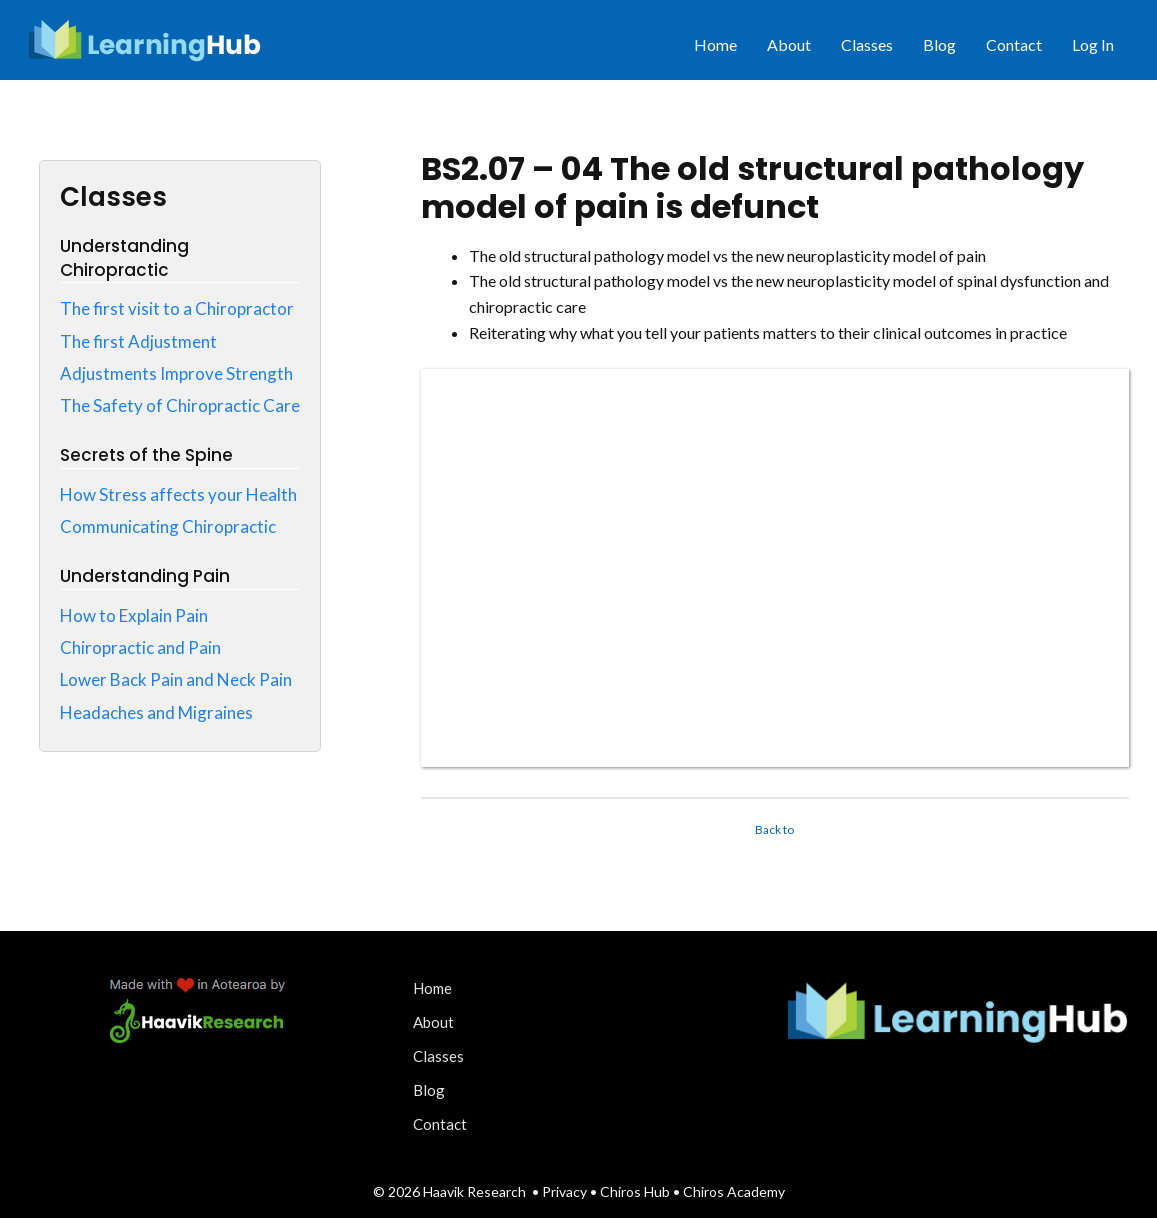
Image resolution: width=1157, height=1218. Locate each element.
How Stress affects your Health (178, 494)
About (789, 44)
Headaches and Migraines (156, 712)
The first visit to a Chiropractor (177, 308)
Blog (939, 44)
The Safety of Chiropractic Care (180, 405)
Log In (1093, 44)
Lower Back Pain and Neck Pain (176, 679)
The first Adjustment (138, 341)
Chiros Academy (734, 1191)
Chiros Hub (635, 1191)
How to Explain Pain (134, 615)
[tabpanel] (775, 505)
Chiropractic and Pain (140, 647)
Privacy (566, 1191)
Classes (867, 44)
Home (715, 44)
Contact (1014, 44)
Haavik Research (474, 1191)
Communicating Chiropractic (168, 526)
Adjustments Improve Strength (176, 373)
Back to (774, 829)
